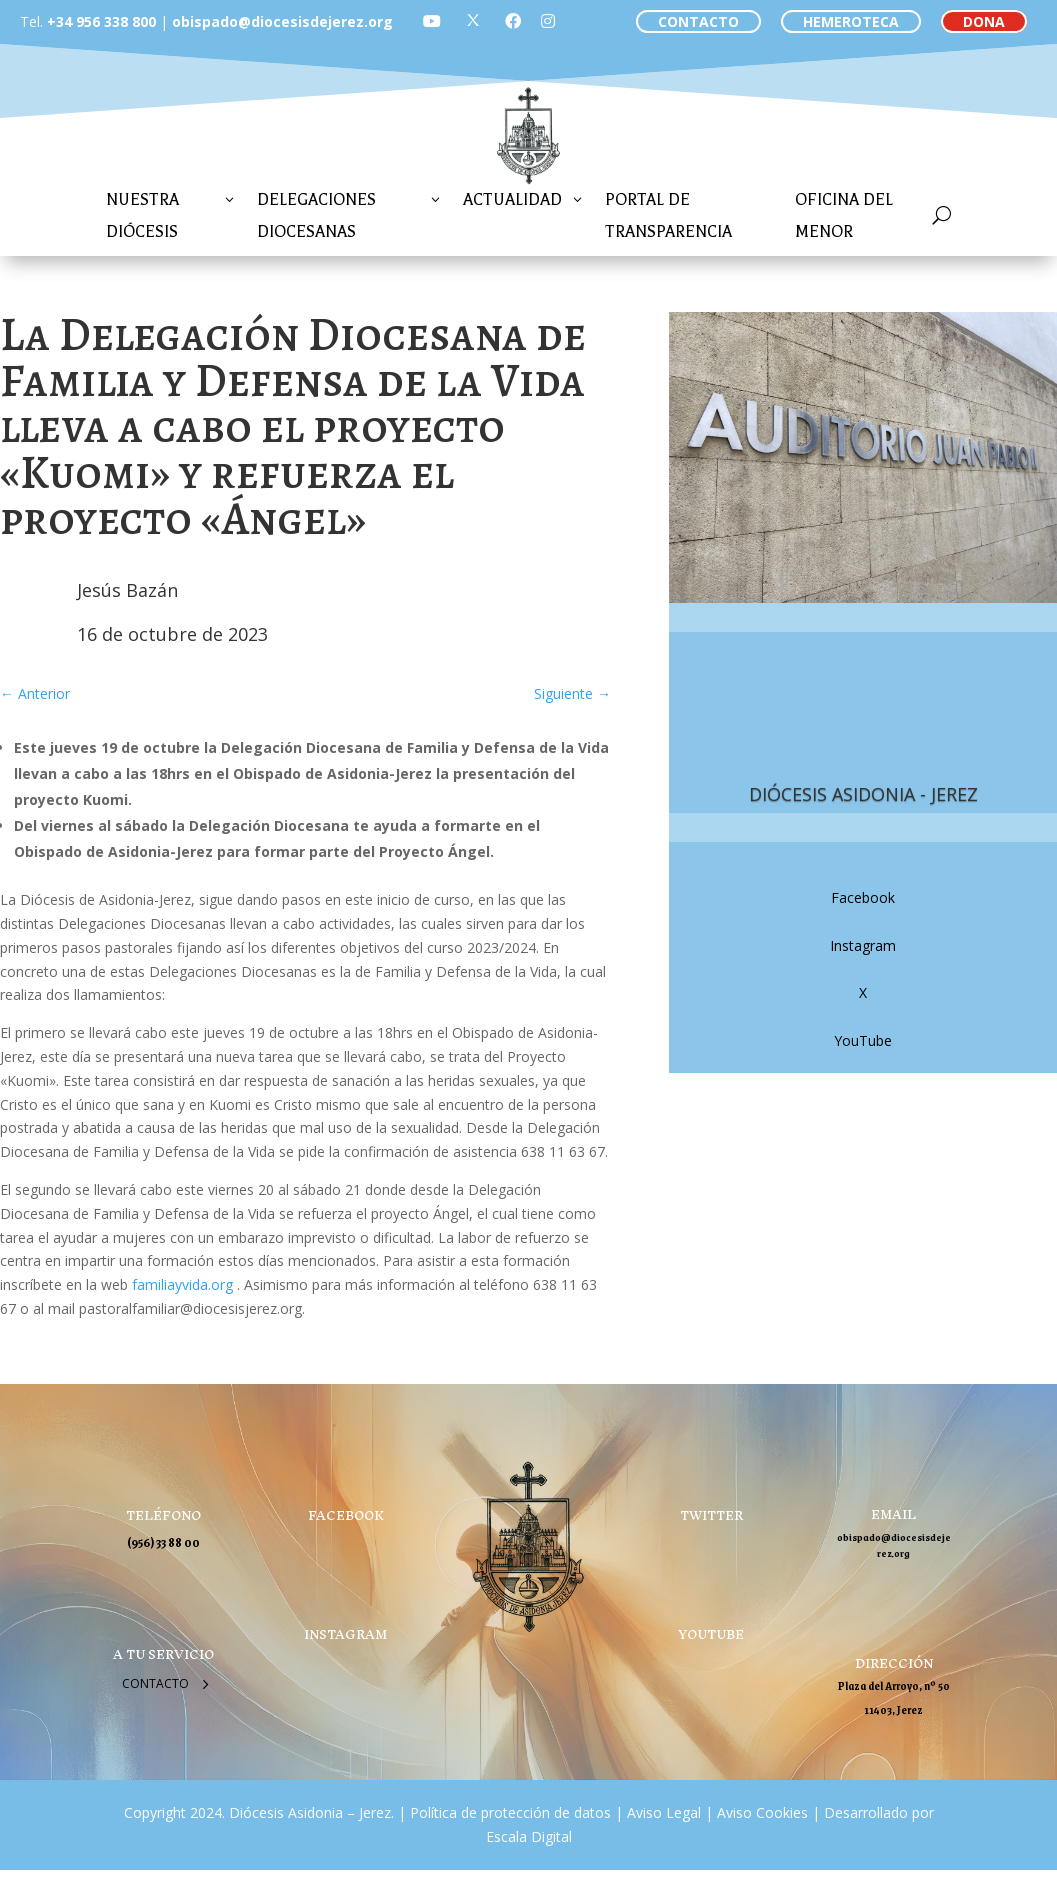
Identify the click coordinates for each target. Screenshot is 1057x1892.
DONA (984, 21)
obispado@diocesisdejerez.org (282, 21)
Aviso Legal (662, 1812)
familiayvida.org (184, 1284)
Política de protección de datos (510, 1812)
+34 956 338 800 (101, 21)
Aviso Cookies (760, 1812)
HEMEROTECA (851, 21)
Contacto (155, 1683)
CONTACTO (698, 21)
